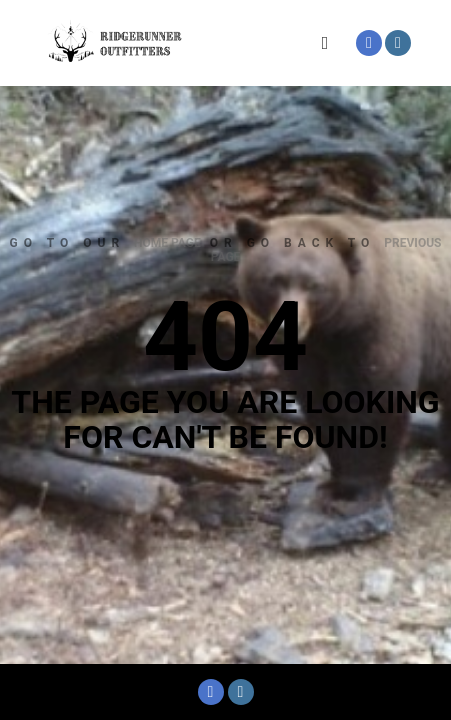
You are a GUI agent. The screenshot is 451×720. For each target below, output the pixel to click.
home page (167, 243)
